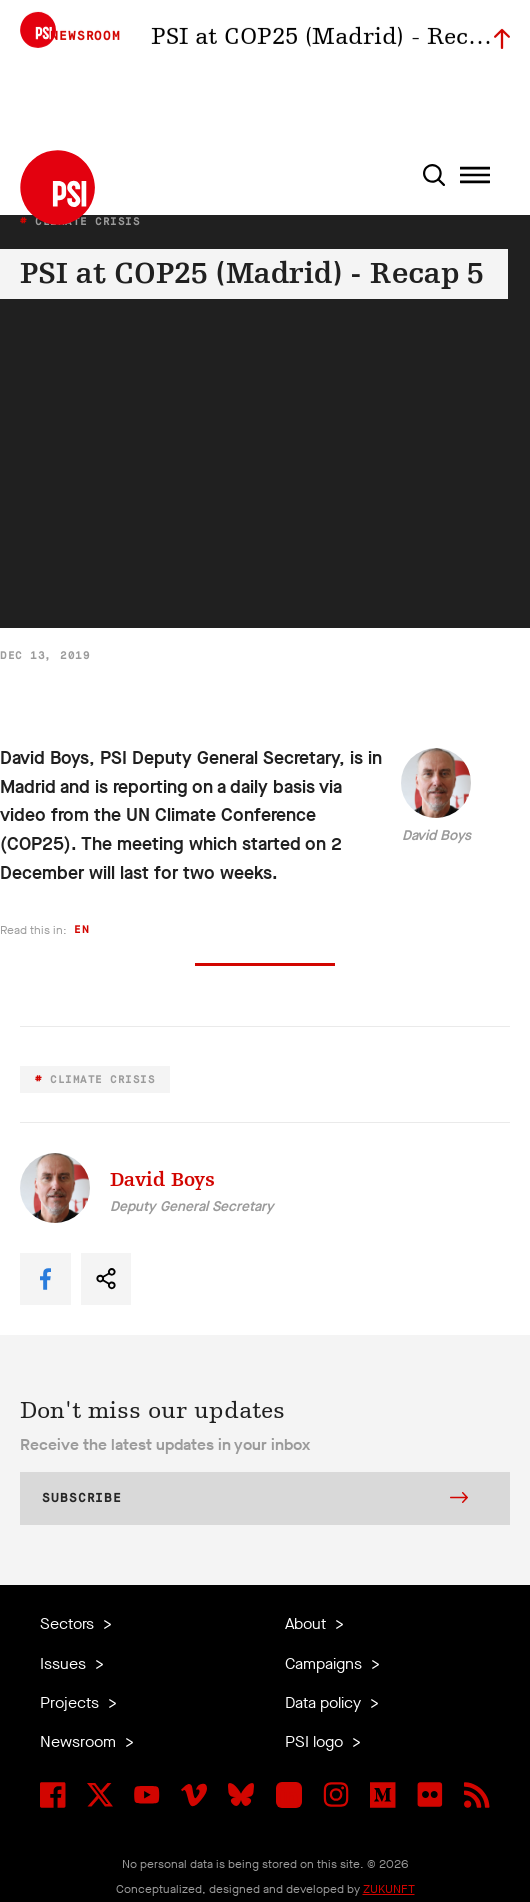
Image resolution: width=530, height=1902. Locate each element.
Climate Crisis (99, 1079)
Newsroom (80, 1741)
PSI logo (316, 1741)
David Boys (436, 835)
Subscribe (255, 1500)
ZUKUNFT (389, 1889)
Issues (65, 1663)
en (81, 929)
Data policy (325, 1702)
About (307, 1623)
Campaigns (325, 1663)
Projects (71, 1702)
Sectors (69, 1623)
